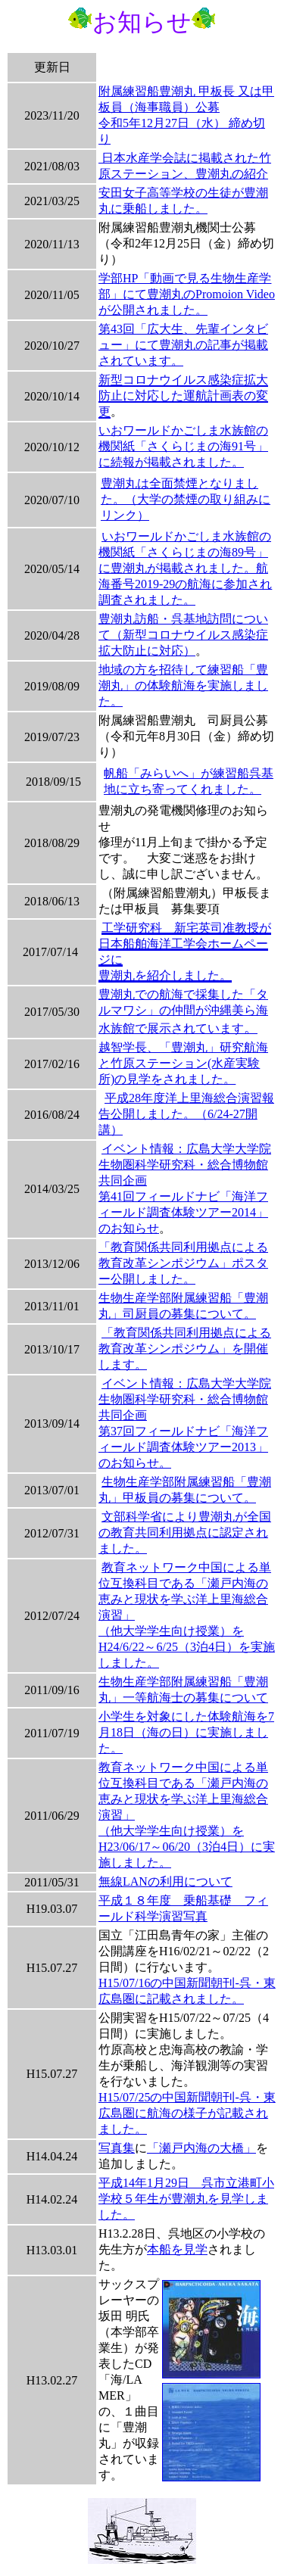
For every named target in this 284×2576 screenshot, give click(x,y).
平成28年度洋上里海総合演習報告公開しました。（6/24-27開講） (186, 1114)
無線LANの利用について (165, 1881)
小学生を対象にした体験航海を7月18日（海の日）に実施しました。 (186, 1732)
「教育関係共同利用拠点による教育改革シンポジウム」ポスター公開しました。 (183, 1263)
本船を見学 (177, 2249)
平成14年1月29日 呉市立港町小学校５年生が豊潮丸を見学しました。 (186, 2198)
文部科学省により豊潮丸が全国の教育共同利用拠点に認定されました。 (184, 1532)
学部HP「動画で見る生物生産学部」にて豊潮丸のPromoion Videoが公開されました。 (186, 294)
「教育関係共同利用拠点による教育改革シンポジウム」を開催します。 (184, 1348)
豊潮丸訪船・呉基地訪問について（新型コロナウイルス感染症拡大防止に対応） (183, 634)
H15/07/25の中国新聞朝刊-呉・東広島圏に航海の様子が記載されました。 (187, 2113)
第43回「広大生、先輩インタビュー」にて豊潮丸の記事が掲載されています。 (183, 344)
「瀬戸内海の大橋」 (201, 2147)
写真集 (116, 2147)
